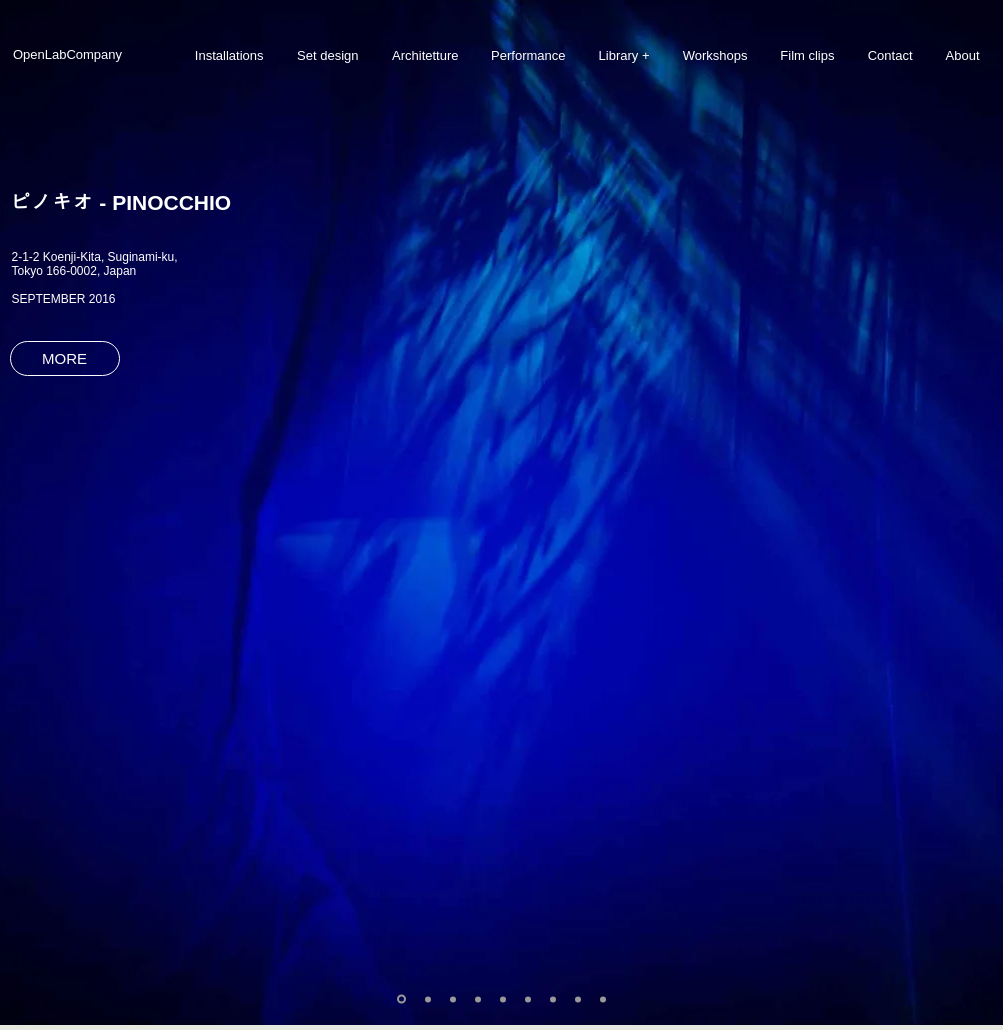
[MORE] (65, 358)
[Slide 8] (578, 999)
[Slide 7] (553, 999)
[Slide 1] (401, 999)
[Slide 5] (503, 999)
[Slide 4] (478, 999)
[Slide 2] (428, 999)
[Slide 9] (603, 999)
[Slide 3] (453, 999)
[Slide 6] (528, 999)
